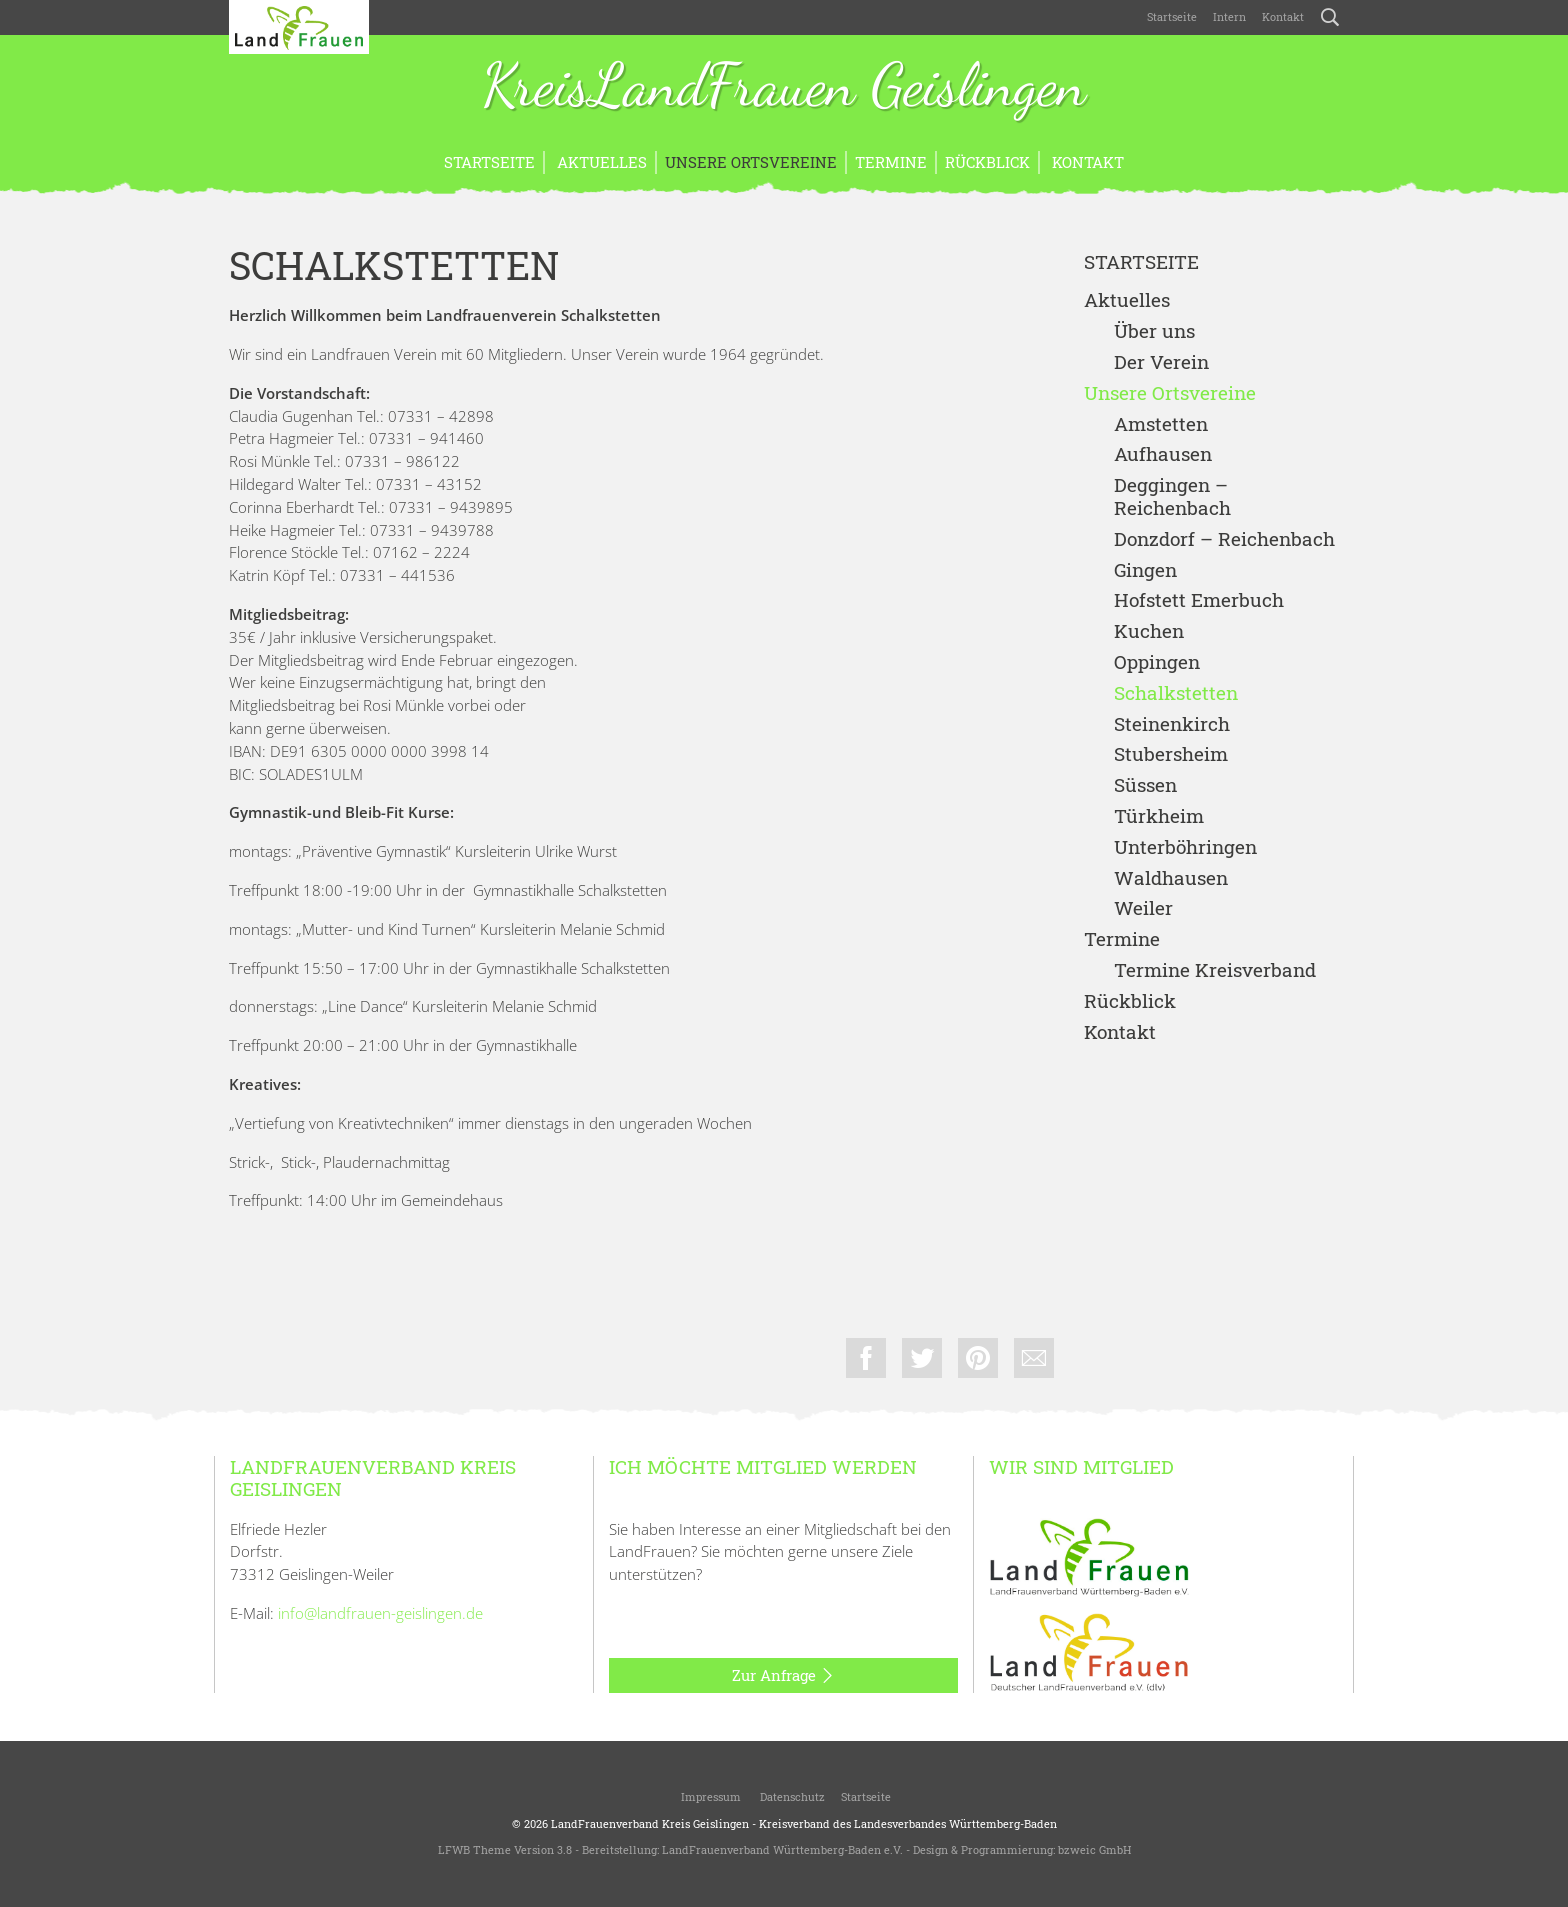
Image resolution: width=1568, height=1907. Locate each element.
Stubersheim (1171, 754)
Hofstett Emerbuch (1199, 600)
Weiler (1143, 908)
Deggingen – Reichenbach (1172, 497)
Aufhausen (1163, 454)
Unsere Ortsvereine (751, 162)
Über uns (1154, 331)
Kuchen (1149, 631)
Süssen (1145, 785)
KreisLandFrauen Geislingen (784, 88)
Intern (1229, 16)
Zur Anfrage (783, 1676)
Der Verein (1161, 362)
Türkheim (1159, 816)
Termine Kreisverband (1215, 970)
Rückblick (987, 162)
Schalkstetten (1176, 693)
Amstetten (1161, 424)
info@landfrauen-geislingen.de (380, 1613)
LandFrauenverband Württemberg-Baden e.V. (782, 1849)
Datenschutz (791, 1796)
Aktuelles (600, 162)
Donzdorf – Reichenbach (1224, 539)
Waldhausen (1171, 878)
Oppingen (1157, 662)
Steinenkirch (1172, 724)
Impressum (709, 1796)
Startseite (1172, 16)
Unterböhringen (1185, 847)
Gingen (1145, 570)
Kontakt (1283, 16)
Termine (891, 162)
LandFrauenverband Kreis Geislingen (650, 1823)
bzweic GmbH (1094, 1849)
